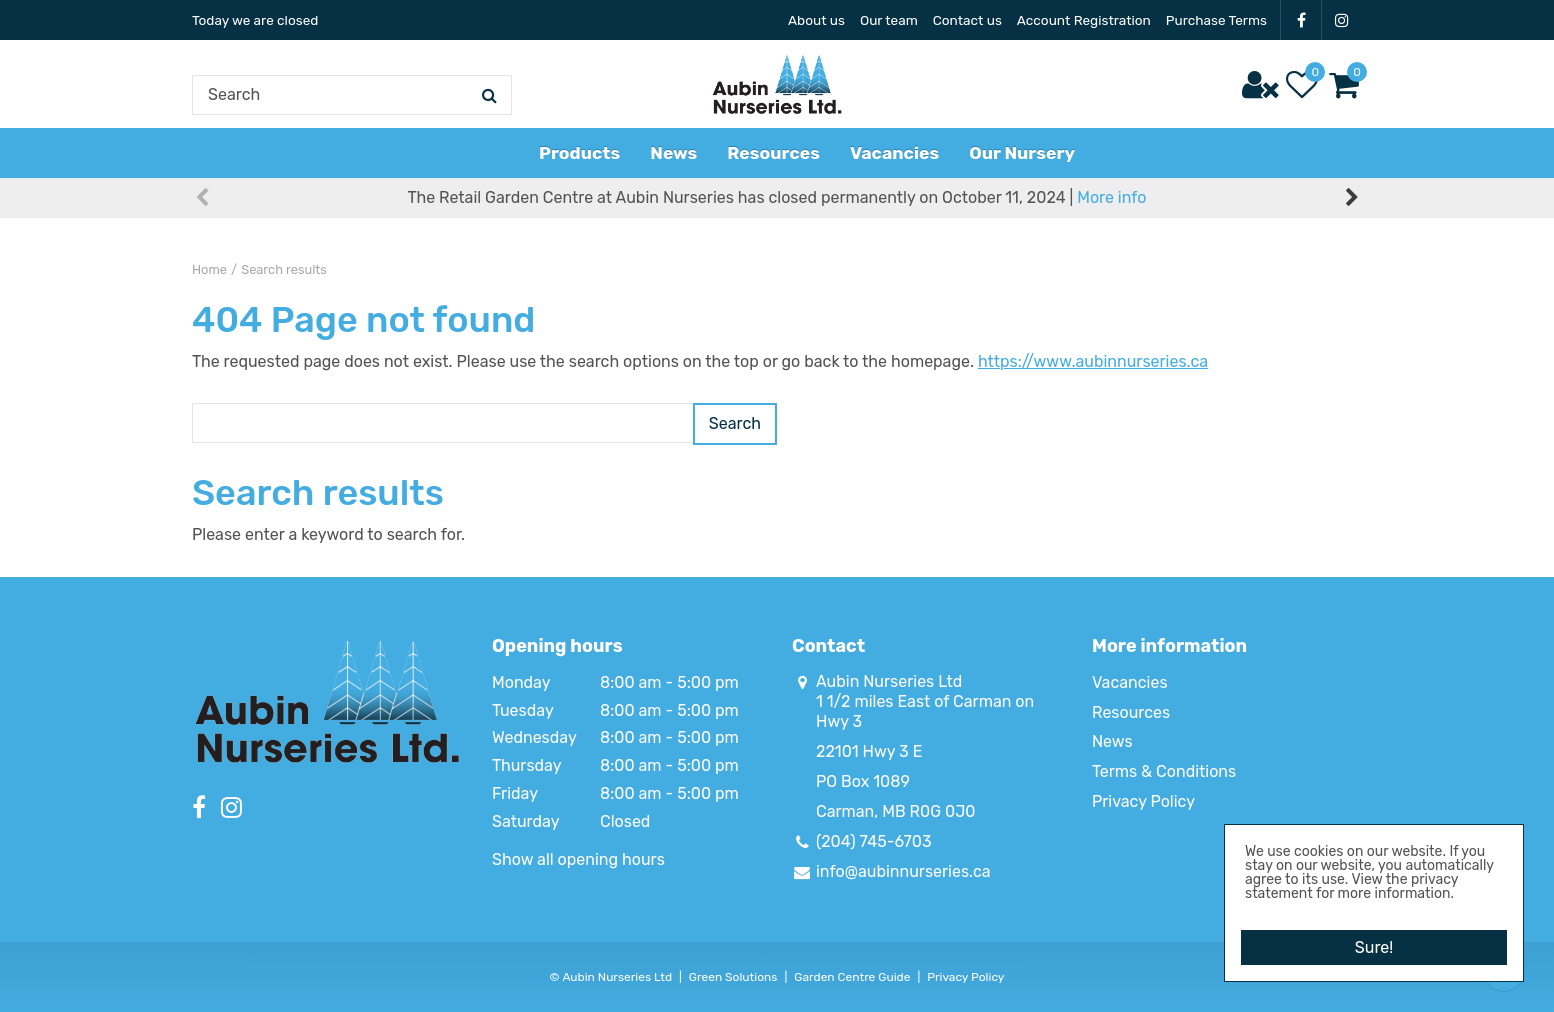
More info (1111, 219)
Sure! (1374, 940)
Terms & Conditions (1164, 771)
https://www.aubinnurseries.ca (1093, 361)
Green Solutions (733, 977)
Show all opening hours (578, 859)
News (1112, 741)
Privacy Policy (1143, 801)
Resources (1131, 712)
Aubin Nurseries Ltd (889, 681)
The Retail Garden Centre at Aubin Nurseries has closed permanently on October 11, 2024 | (777, 219)
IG (1342, 20)
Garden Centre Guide (852, 977)
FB (1301, 20)
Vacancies (1130, 682)
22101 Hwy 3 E (869, 751)
